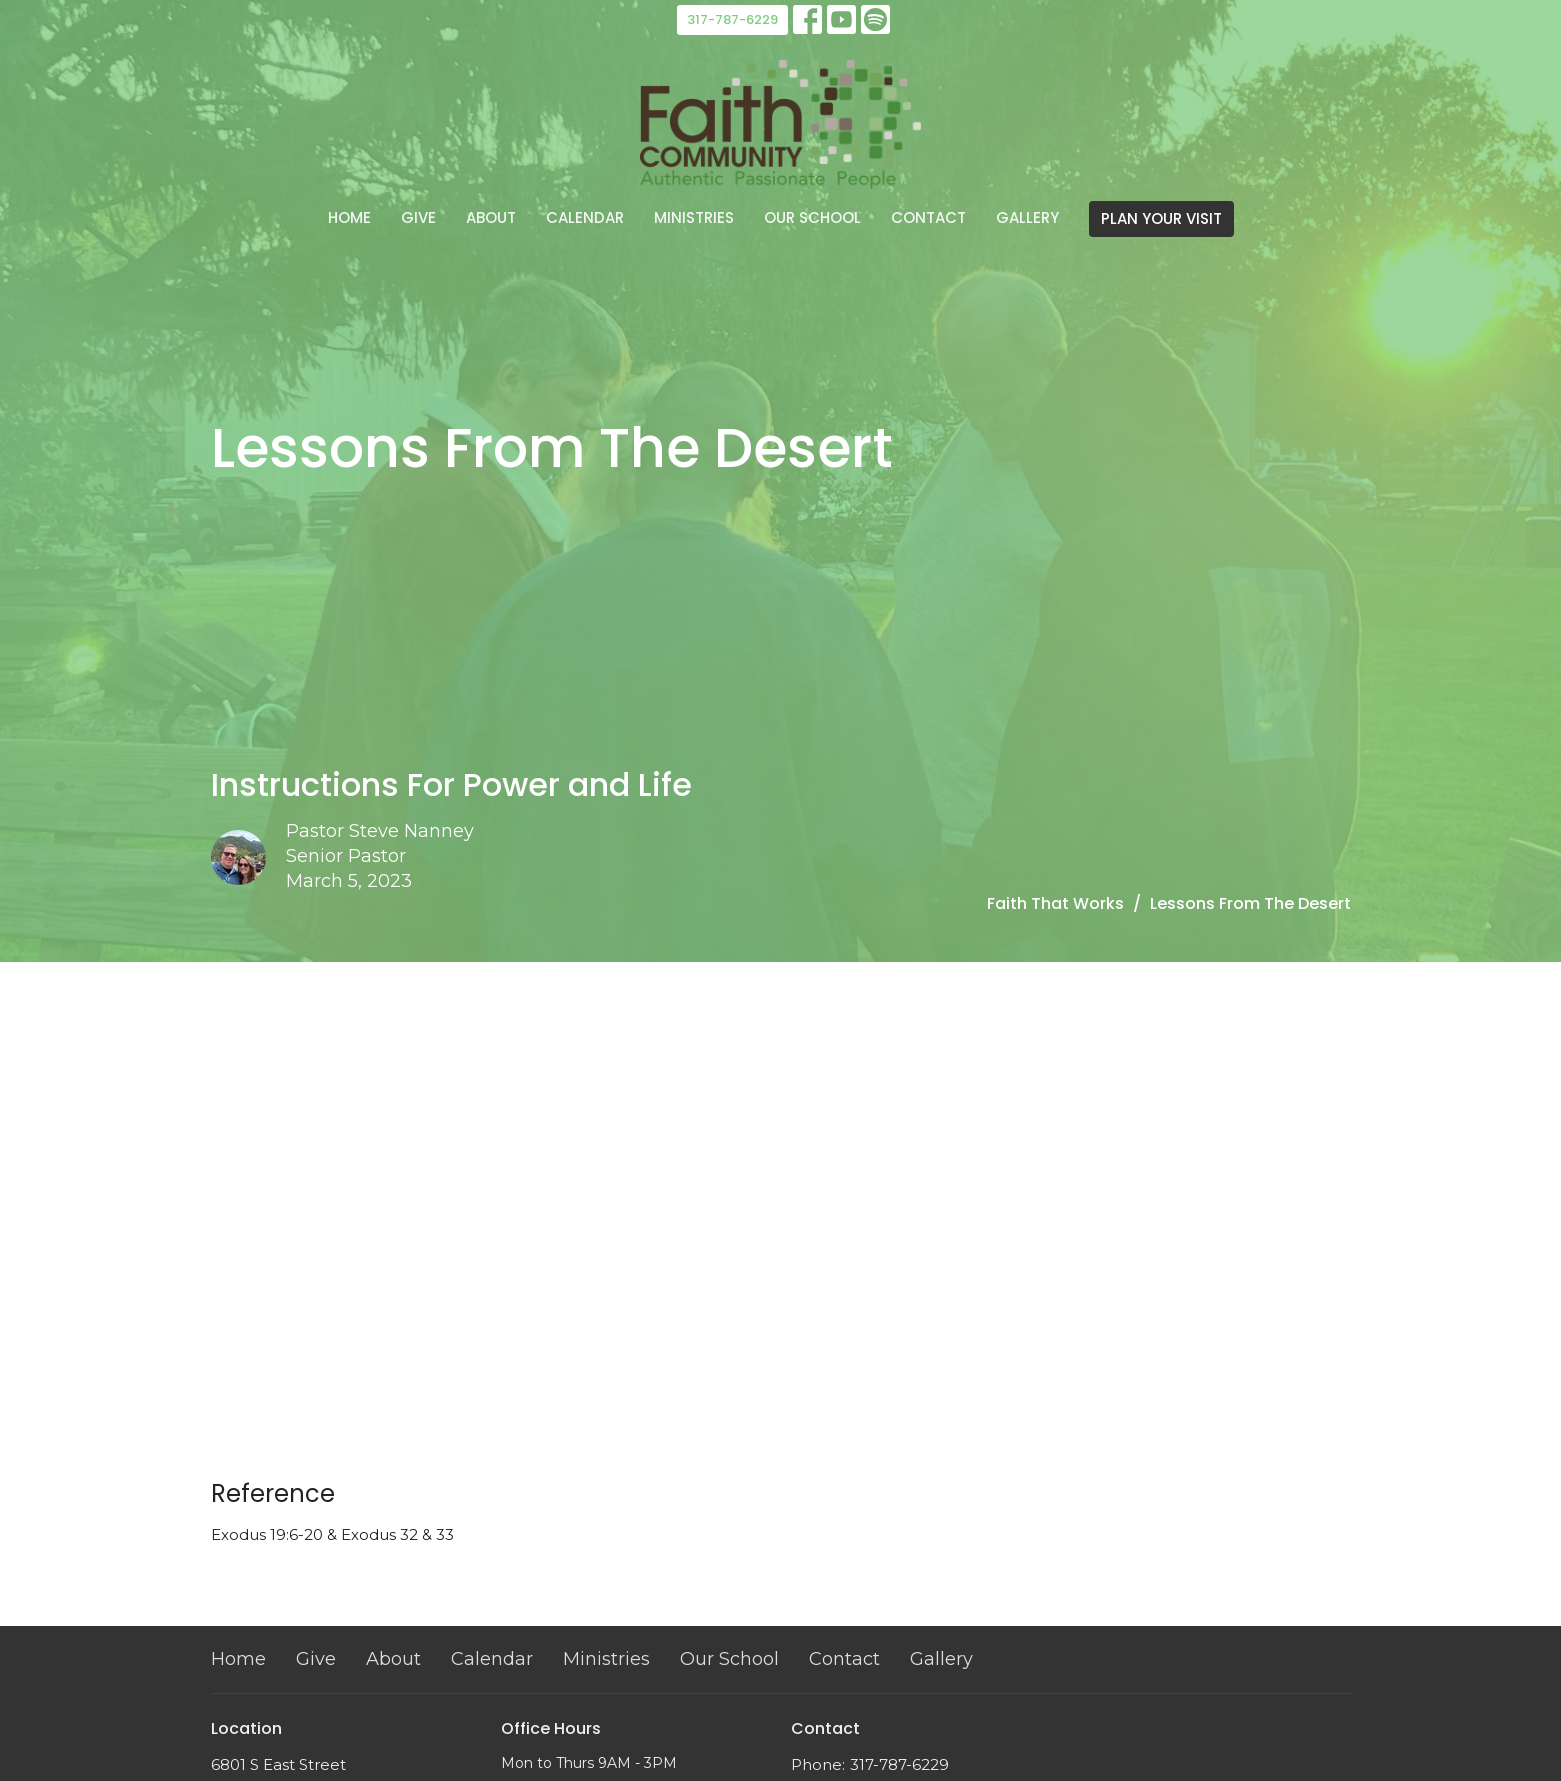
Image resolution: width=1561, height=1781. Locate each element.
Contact (928, 217)
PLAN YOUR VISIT (1161, 218)
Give (418, 217)
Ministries (694, 217)
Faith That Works (1055, 903)
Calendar (585, 217)
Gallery (1027, 217)
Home (349, 217)
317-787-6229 (732, 19)
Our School (812, 217)
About (491, 217)
